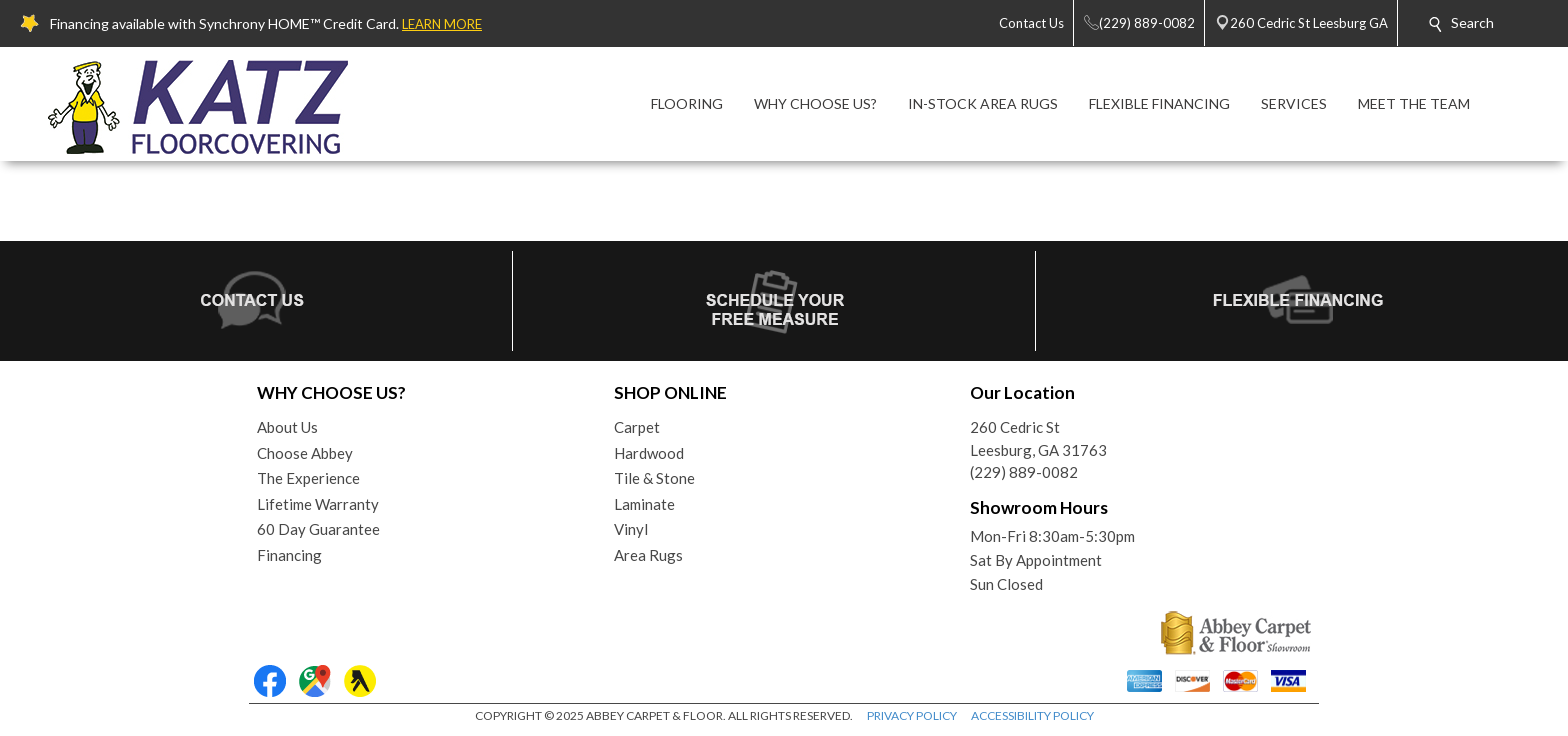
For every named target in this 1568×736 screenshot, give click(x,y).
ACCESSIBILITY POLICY (1032, 715)
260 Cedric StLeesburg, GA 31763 (1038, 438)
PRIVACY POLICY (912, 715)
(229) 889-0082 (1024, 472)
